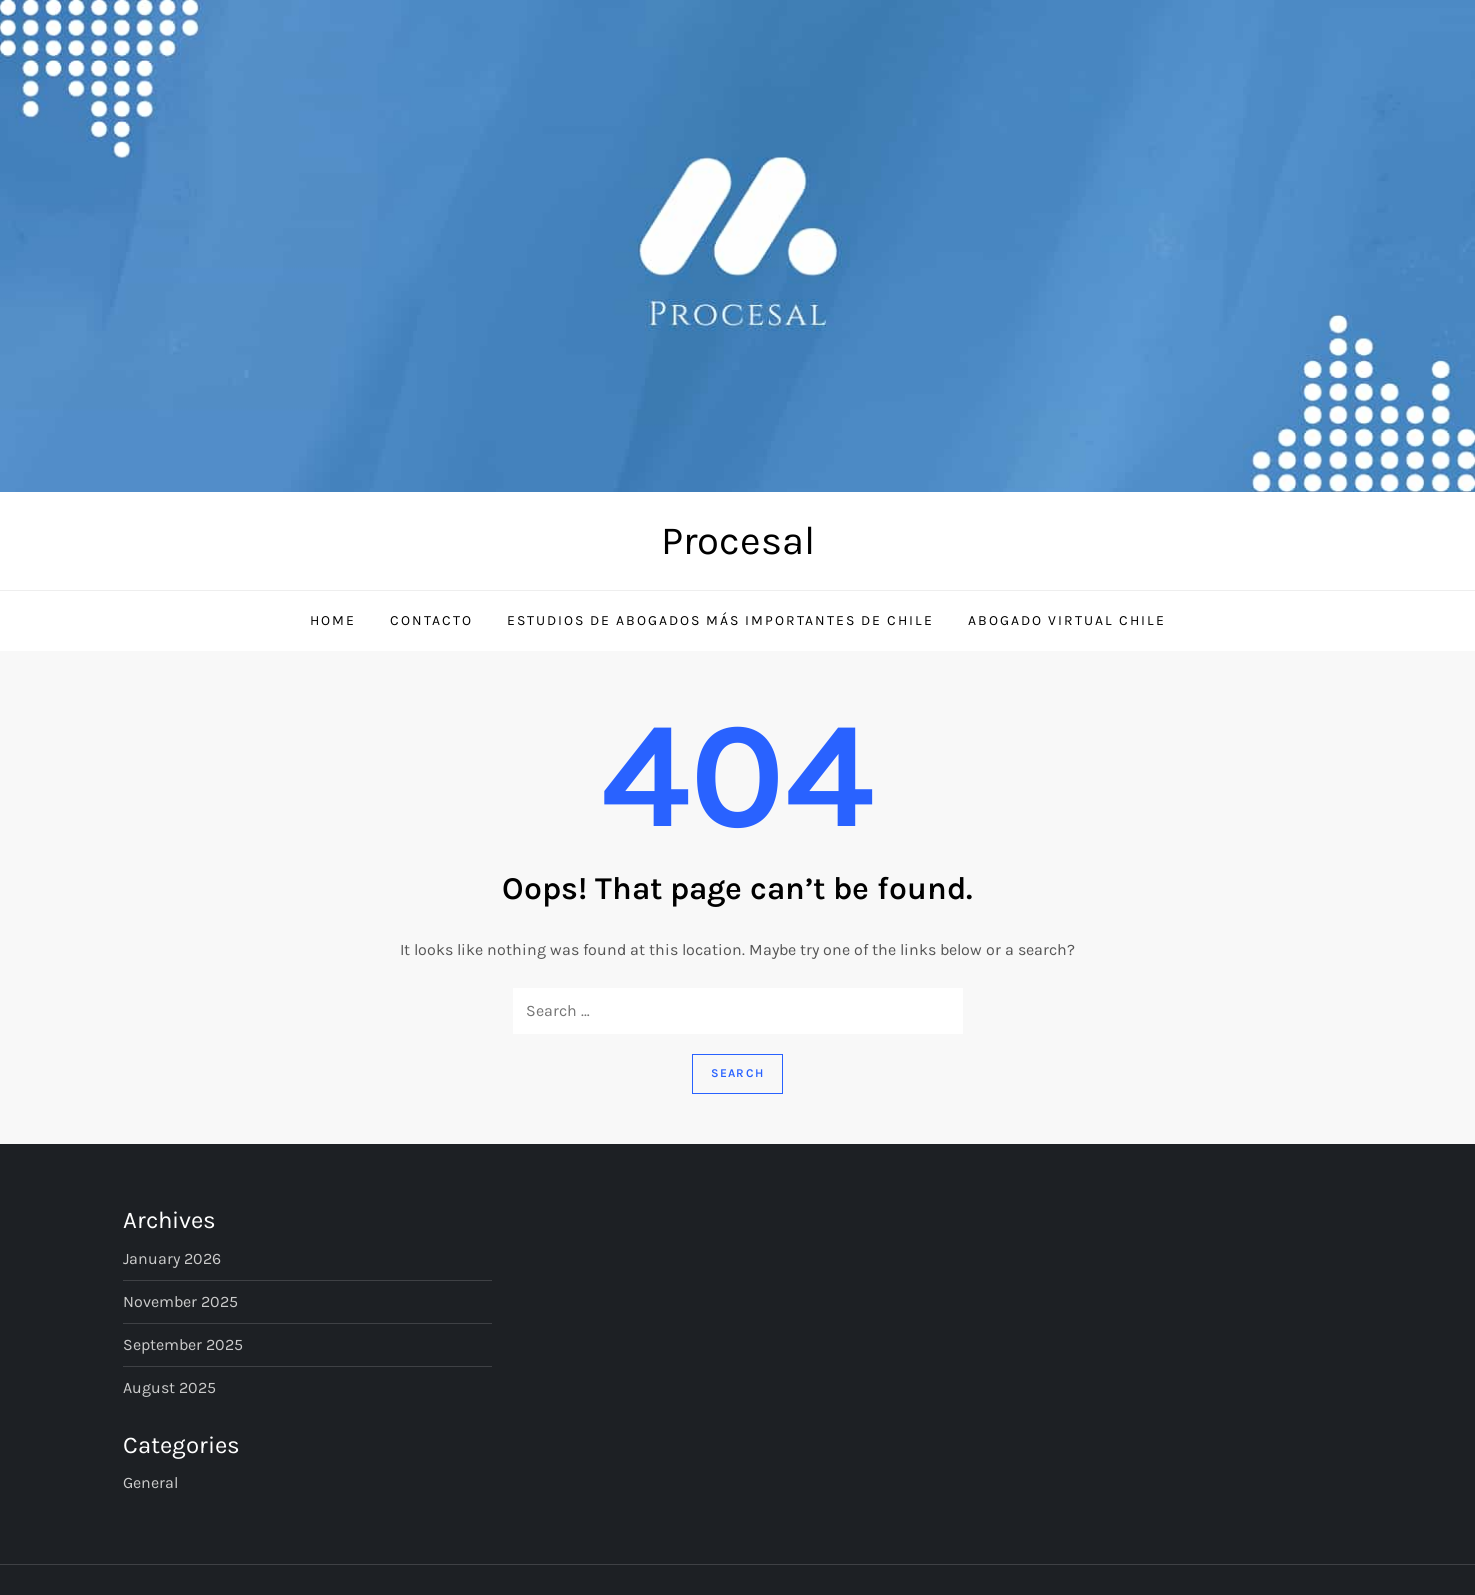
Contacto (431, 620)
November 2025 (180, 1301)
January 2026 (172, 1258)
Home (333, 620)
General (150, 1482)
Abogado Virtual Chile (1067, 620)
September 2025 (183, 1344)
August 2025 (169, 1387)
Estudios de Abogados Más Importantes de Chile (720, 620)
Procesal (738, 540)
